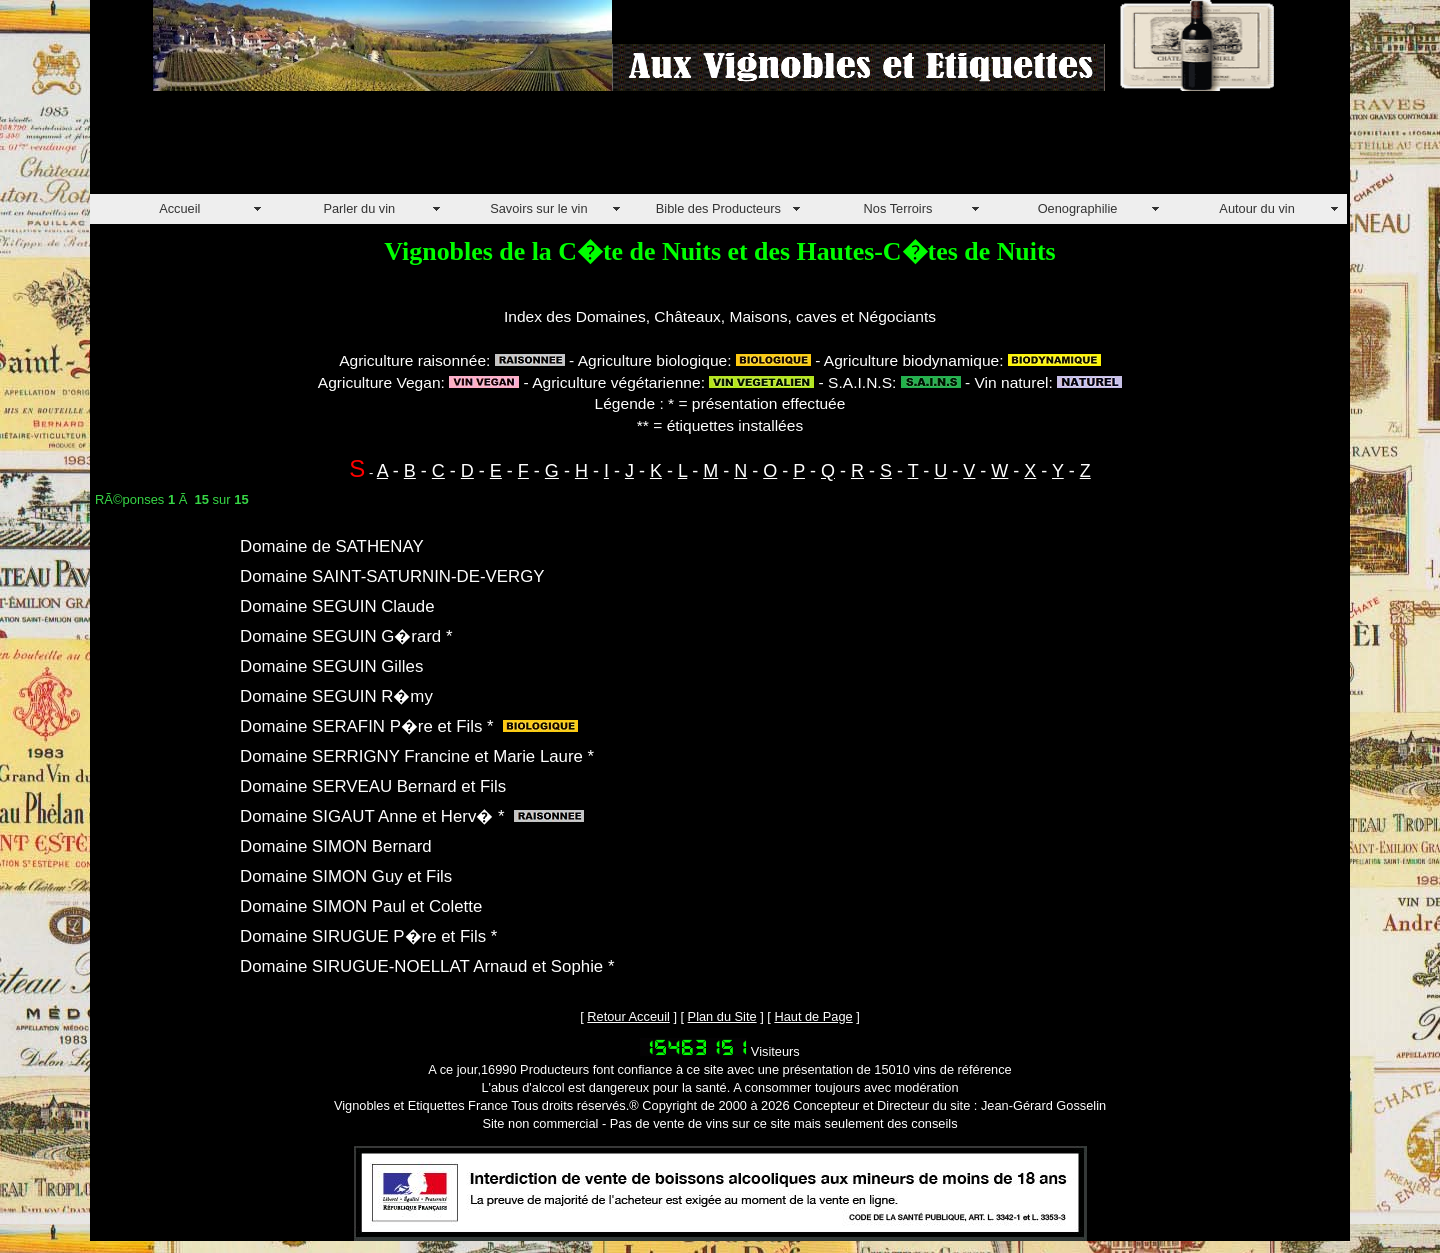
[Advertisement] (454, 149)
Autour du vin (1256, 208)
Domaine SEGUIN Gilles (331, 666)
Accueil (179, 208)
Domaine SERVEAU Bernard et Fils (373, 786)
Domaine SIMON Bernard (336, 846)
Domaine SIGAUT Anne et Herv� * (372, 816)
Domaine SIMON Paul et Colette (361, 906)
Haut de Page (813, 1016)
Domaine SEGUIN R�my (336, 696)
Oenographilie (1078, 208)
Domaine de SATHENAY (332, 546)
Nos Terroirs (898, 208)
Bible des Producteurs (718, 208)
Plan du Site (722, 1016)
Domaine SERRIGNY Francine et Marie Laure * (417, 756)
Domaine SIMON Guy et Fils (346, 876)
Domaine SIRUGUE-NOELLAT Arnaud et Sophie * (427, 966)
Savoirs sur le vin (538, 208)
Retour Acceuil (628, 1016)
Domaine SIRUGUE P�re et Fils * (368, 936)
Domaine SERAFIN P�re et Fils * (367, 726)
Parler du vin (359, 208)
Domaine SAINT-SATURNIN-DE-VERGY (392, 576)
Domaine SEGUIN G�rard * (346, 636)
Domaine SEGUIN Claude (337, 606)
